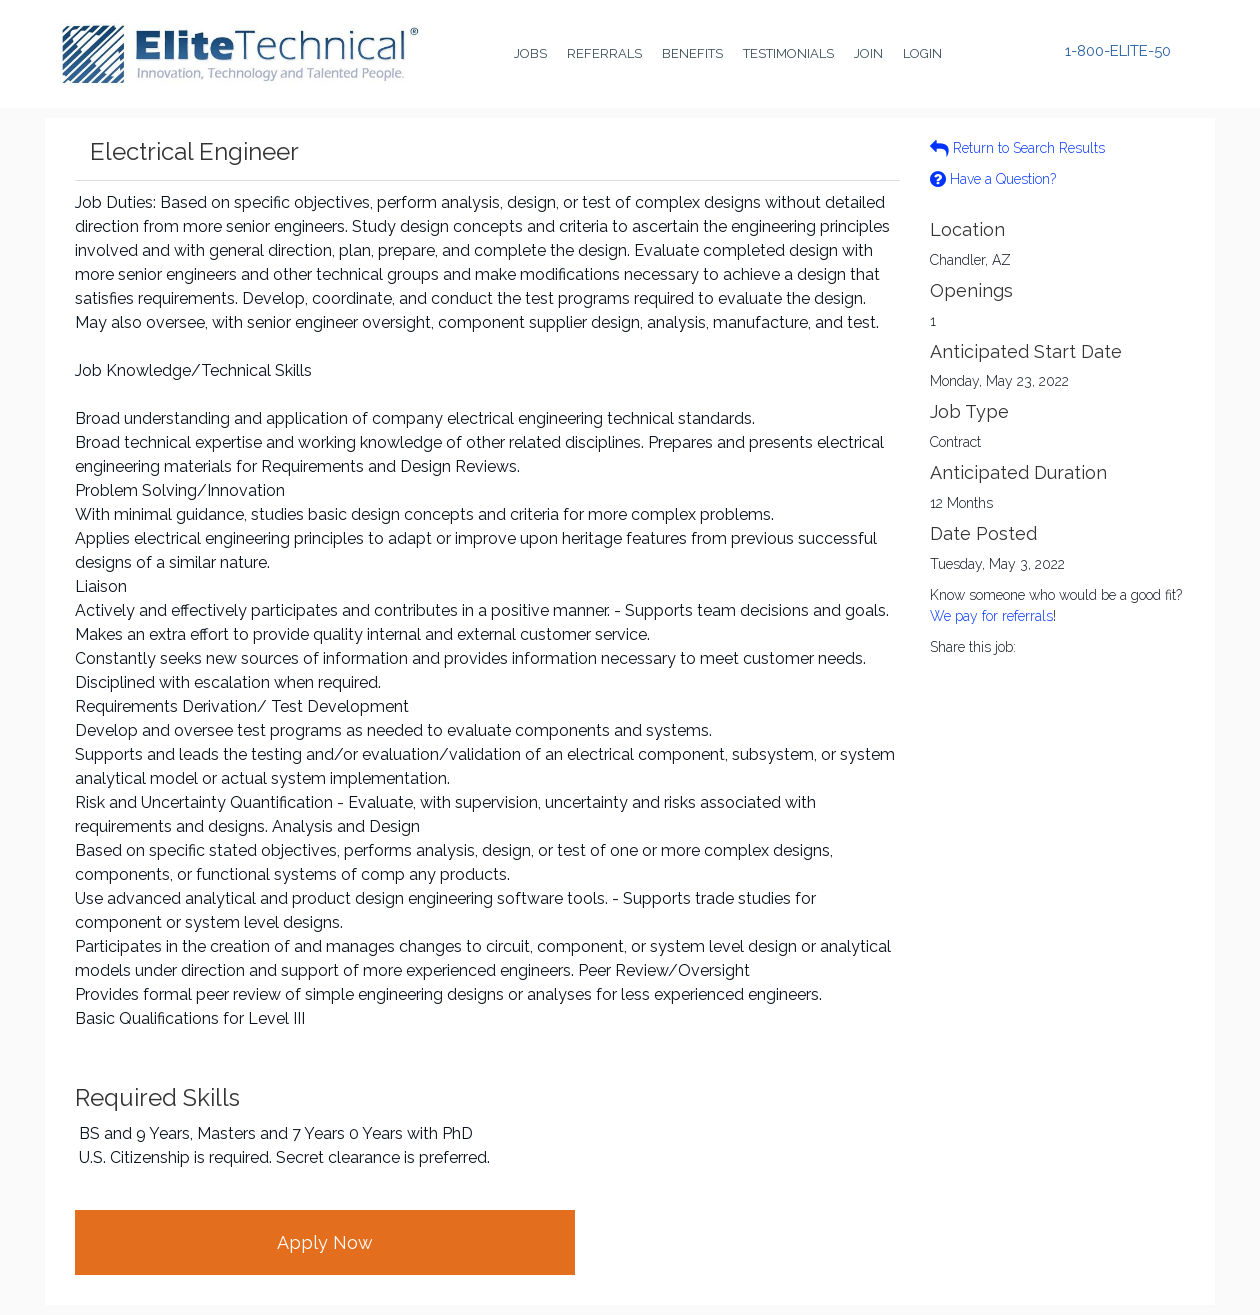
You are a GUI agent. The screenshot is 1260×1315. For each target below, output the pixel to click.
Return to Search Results (1017, 148)
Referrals (604, 53)
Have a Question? (993, 179)
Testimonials (788, 53)
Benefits (692, 53)
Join (868, 53)
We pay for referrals (991, 616)
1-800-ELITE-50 (1118, 51)
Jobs (530, 53)
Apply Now (325, 1242)
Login (922, 53)
